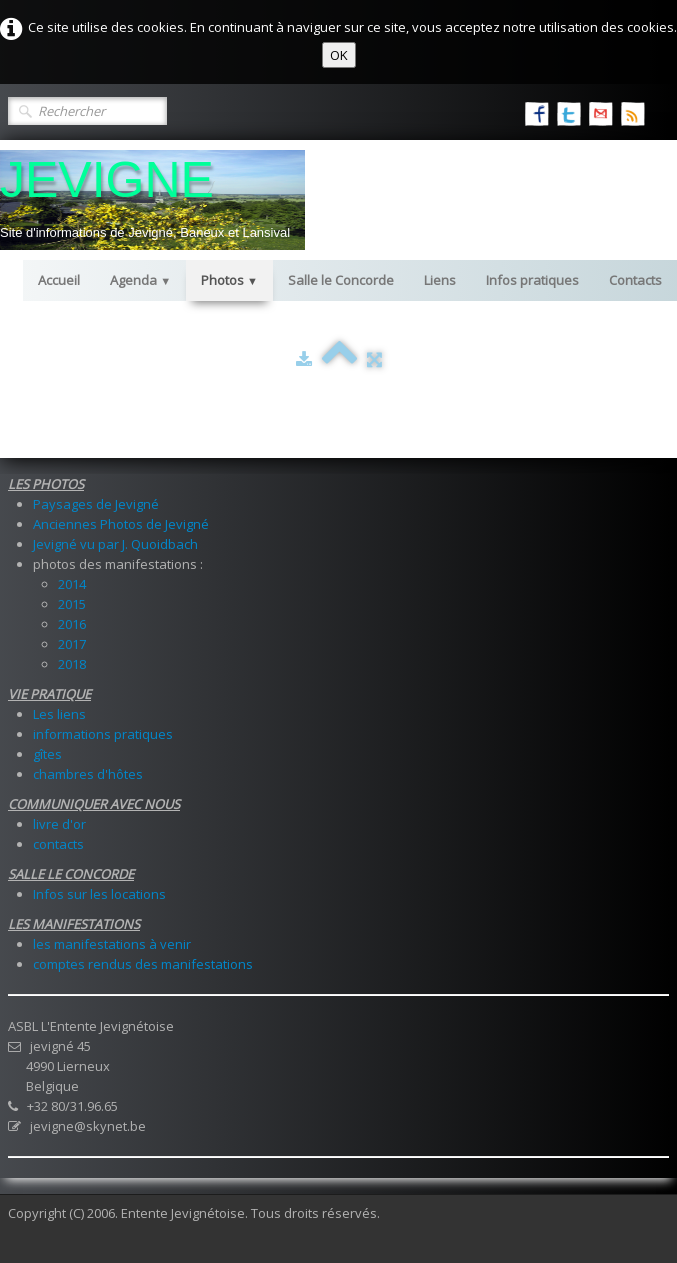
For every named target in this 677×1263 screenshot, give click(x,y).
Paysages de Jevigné (96, 504)
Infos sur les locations (99, 894)
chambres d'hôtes (88, 774)
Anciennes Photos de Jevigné (121, 524)
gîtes (47, 754)
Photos (229, 280)
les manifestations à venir (112, 944)
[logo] (152, 200)
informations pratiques (103, 734)
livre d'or (59, 824)
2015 (72, 604)
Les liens (59, 714)
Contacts (635, 280)
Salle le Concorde (341, 280)
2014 (72, 584)
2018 (72, 664)
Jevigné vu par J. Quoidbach (115, 544)
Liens (440, 280)
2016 (72, 624)
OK (339, 55)
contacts (58, 844)
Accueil (59, 280)
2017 (72, 644)
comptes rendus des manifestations (143, 964)
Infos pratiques (532, 280)
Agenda (140, 280)
